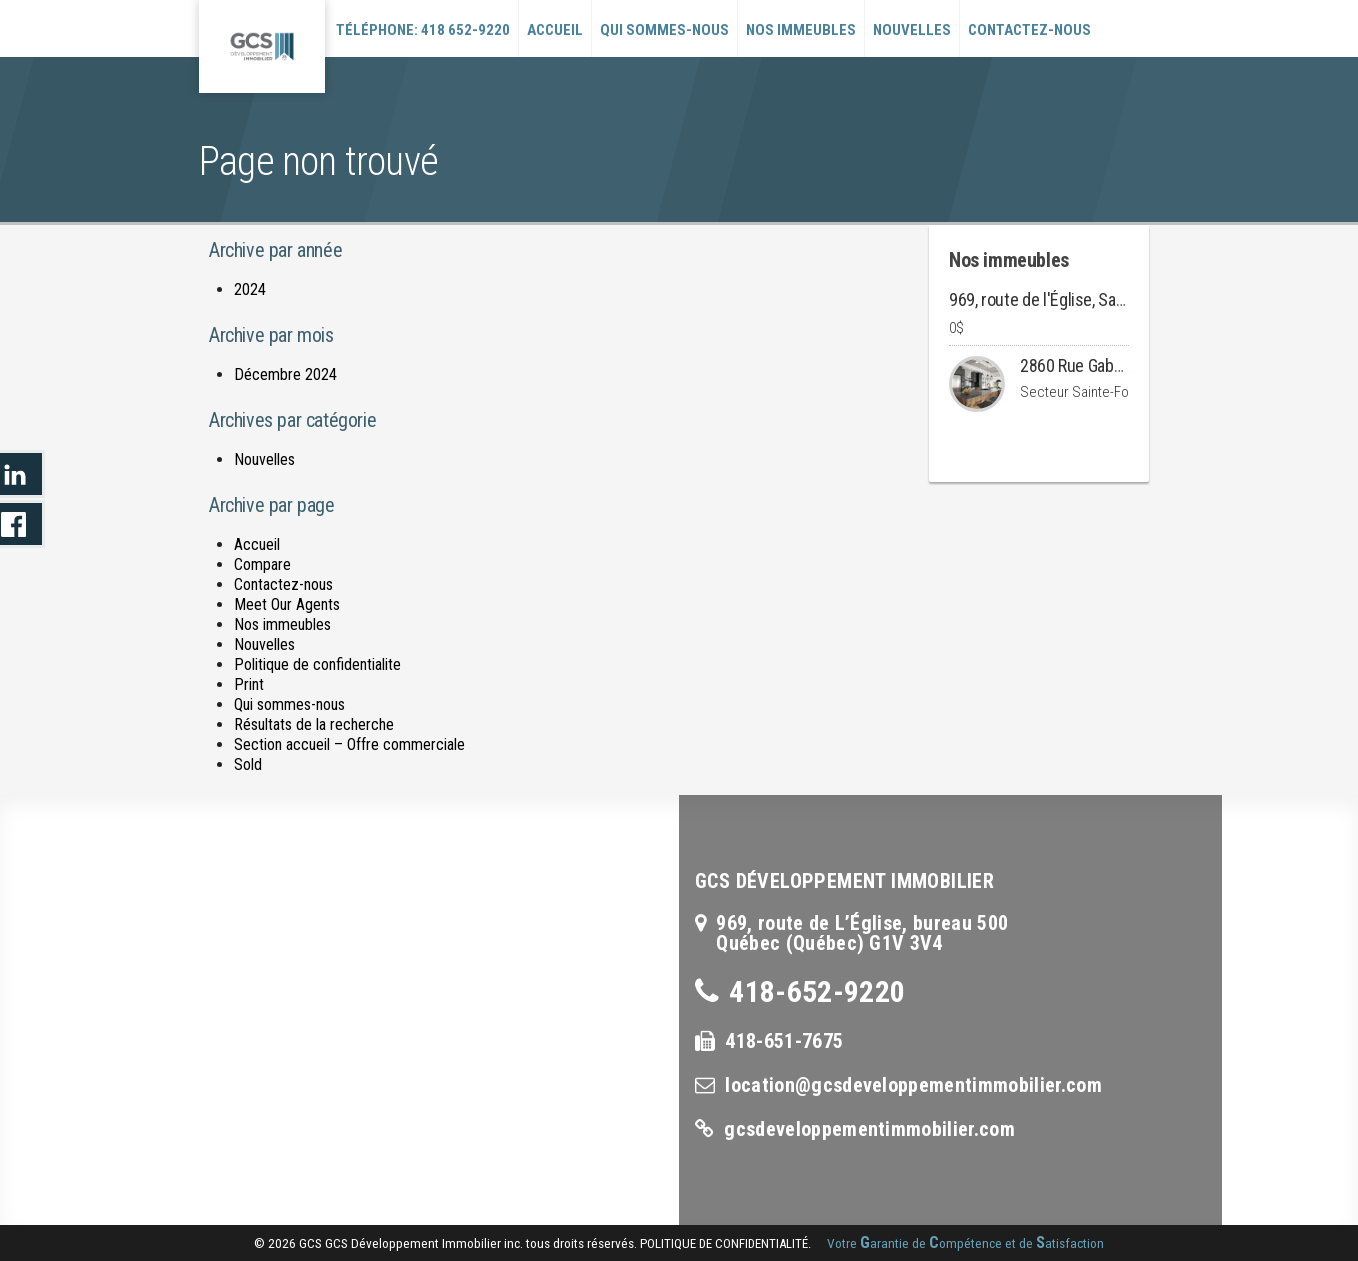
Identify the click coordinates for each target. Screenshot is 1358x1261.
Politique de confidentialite (317, 664)
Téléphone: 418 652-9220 (423, 30)
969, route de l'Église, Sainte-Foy (1060, 299)
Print (249, 684)
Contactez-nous (1029, 30)
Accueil (555, 30)
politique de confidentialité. (725, 1243)
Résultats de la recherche (314, 724)
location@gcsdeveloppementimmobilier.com (913, 1085)
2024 (250, 289)
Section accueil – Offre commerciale (349, 744)
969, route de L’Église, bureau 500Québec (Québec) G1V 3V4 (862, 933)
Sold (248, 764)
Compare (262, 564)
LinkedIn (22, 474)
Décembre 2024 (285, 374)
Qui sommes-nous (664, 30)
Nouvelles (912, 30)
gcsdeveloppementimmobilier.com (869, 1129)
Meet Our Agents (287, 604)
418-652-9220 (817, 991)
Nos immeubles (801, 30)
